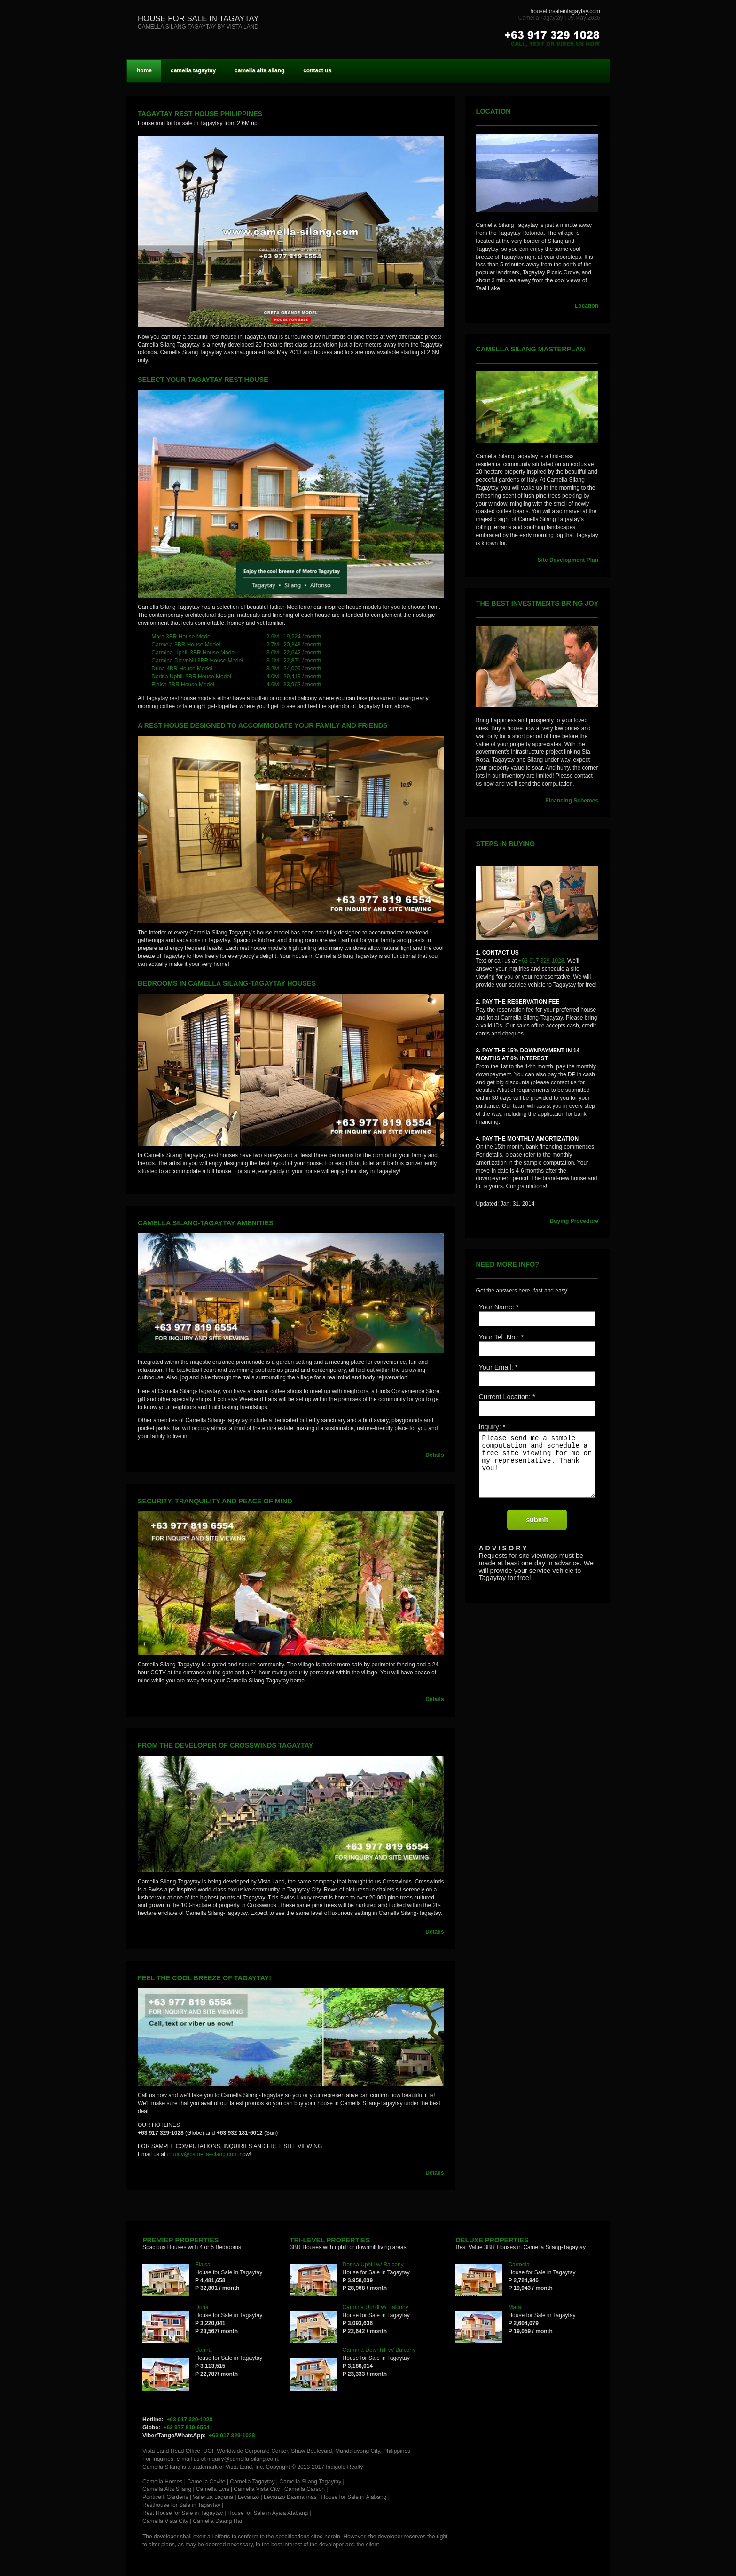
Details (434, 1455)
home (144, 70)
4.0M (272, 676)
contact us (317, 70)
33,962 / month (302, 684)
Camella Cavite (206, 2481)
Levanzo (248, 2497)
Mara (514, 2307)
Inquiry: (490, 1427)
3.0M (272, 652)
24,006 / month (302, 668)
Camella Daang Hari (218, 2521)
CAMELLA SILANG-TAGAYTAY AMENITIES (206, 1223)
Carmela (518, 2264)
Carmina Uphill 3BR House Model (193, 652)
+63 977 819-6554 (187, 2427)
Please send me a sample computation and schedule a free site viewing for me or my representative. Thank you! (537, 1470)
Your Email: (496, 1367)
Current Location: (505, 1397)
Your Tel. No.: (499, 1337)
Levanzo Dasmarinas (290, 2497)
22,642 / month (302, 652)
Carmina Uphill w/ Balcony (375, 2307)
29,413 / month (302, 676)
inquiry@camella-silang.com (202, 2154)
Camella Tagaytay (252, 2481)
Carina (203, 2350)
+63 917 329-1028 (541, 960)
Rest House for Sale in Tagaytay (182, 2513)
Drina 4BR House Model (181, 668)
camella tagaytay (193, 70)
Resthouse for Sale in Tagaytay (181, 2505)
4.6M (272, 684)
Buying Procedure (574, 1221)
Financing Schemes (571, 800)
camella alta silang (259, 70)
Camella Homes (162, 2481)
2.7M (272, 644)
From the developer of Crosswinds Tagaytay (225, 1745)
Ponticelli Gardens (165, 2497)
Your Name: (496, 1307)
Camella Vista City (257, 2489)
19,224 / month (302, 636)
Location (586, 306)
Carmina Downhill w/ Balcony (379, 2350)
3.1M (272, 660)
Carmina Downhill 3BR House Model (197, 660)
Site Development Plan (568, 560)
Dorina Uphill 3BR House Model (191, 676)
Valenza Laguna (213, 2497)
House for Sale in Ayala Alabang (267, 2513)
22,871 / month (302, 660)
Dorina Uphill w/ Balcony (373, 2264)
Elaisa (203, 2264)
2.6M (272, 636)
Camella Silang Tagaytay (310, 2481)
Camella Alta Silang (166, 2489)
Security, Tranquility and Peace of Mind (215, 1501)
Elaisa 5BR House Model (182, 684)
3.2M (272, 668)
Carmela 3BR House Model (185, 644)
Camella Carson (304, 2489)
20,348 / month (302, 644)
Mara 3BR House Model (181, 636)
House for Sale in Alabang (354, 2497)
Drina (202, 2307)
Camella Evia (212, 2489)
